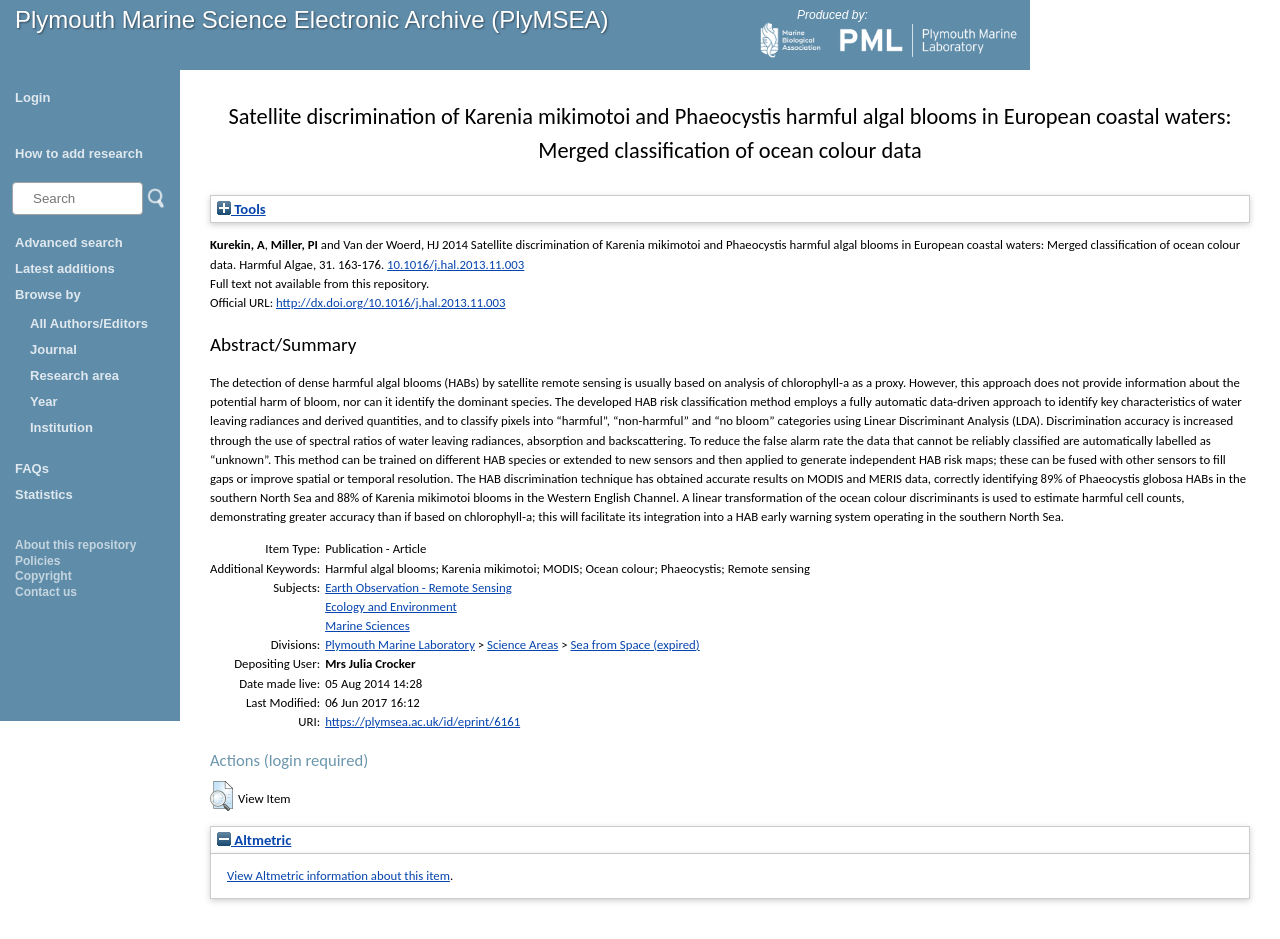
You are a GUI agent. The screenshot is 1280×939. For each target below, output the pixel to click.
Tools (241, 209)
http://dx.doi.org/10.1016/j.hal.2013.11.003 (391, 302)
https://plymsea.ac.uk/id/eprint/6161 (422, 721)
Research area (74, 375)
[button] (221, 796)
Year (43, 401)
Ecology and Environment (391, 606)
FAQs (32, 468)
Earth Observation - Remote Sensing (418, 587)
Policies (37, 561)
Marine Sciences (367, 625)
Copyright (43, 576)
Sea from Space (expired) (634, 644)
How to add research (79, 153)
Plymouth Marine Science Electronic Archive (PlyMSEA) (312, 19)
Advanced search (69, 242)
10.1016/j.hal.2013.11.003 (455, 264)
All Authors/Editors (89, 323)
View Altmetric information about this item (338, 875)
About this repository (75, 545)
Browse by (48, 294)
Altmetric (254, 840)
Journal (53, 349)
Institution (61, 427)
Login (32, 97)
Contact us (46, 592)
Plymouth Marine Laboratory (400, 644)
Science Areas (522, 644)
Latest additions (65, 268)
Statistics (44, 494)
